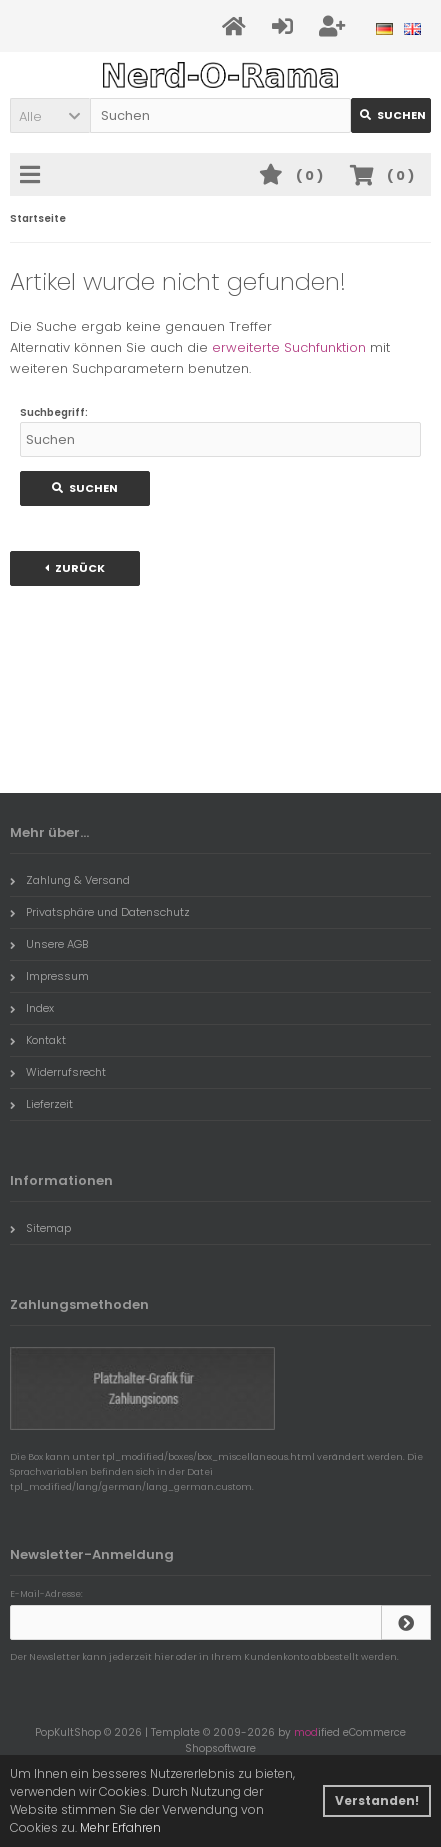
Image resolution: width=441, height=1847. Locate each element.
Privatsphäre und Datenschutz (100, 912)
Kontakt (38, 1040)
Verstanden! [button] (377, 1800)
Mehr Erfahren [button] (120, 1827)
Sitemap (40, 1228)
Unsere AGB (49, 944)
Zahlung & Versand (70, 880)
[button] (50, 115)
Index (32, 1008)
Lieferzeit (41, 1104)
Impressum (49, 976)
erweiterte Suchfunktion (289, 347)
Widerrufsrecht (58, 1072)
